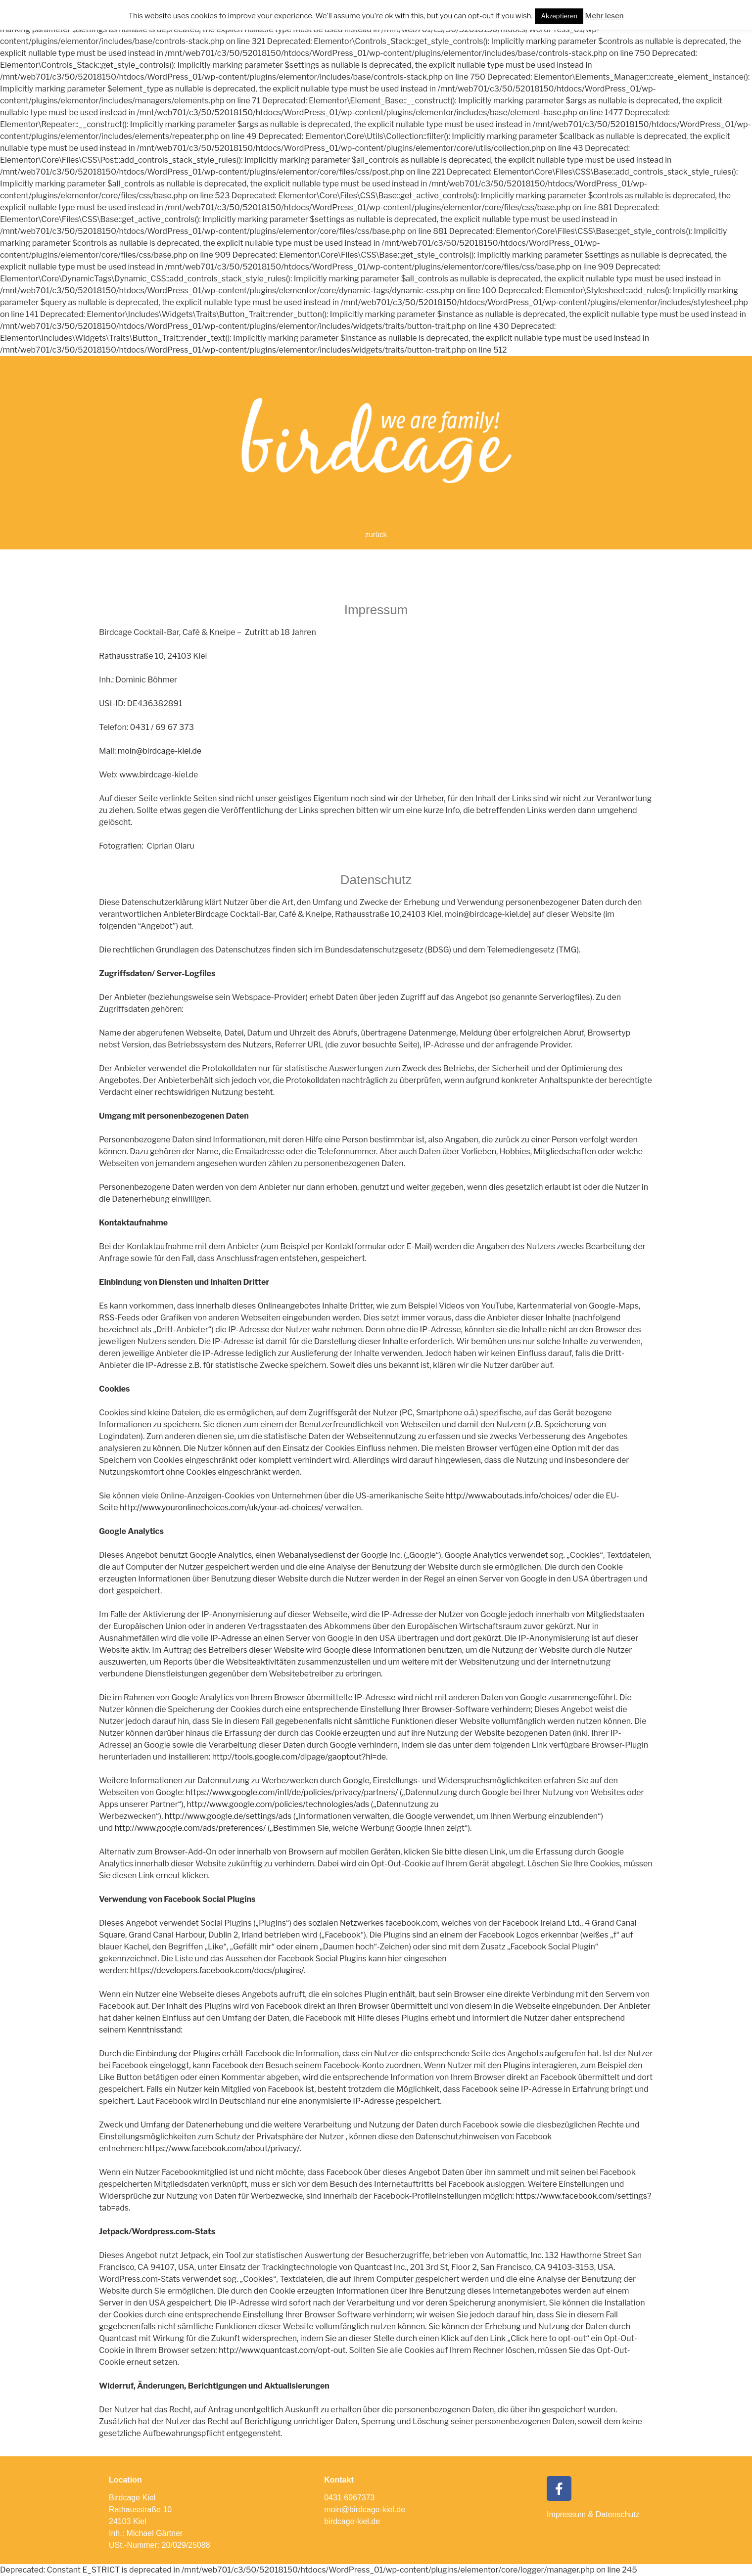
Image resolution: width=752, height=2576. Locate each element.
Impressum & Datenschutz (593, 2514)
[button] (376, 534)
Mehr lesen (604, 15)
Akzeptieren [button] (559, 16)
